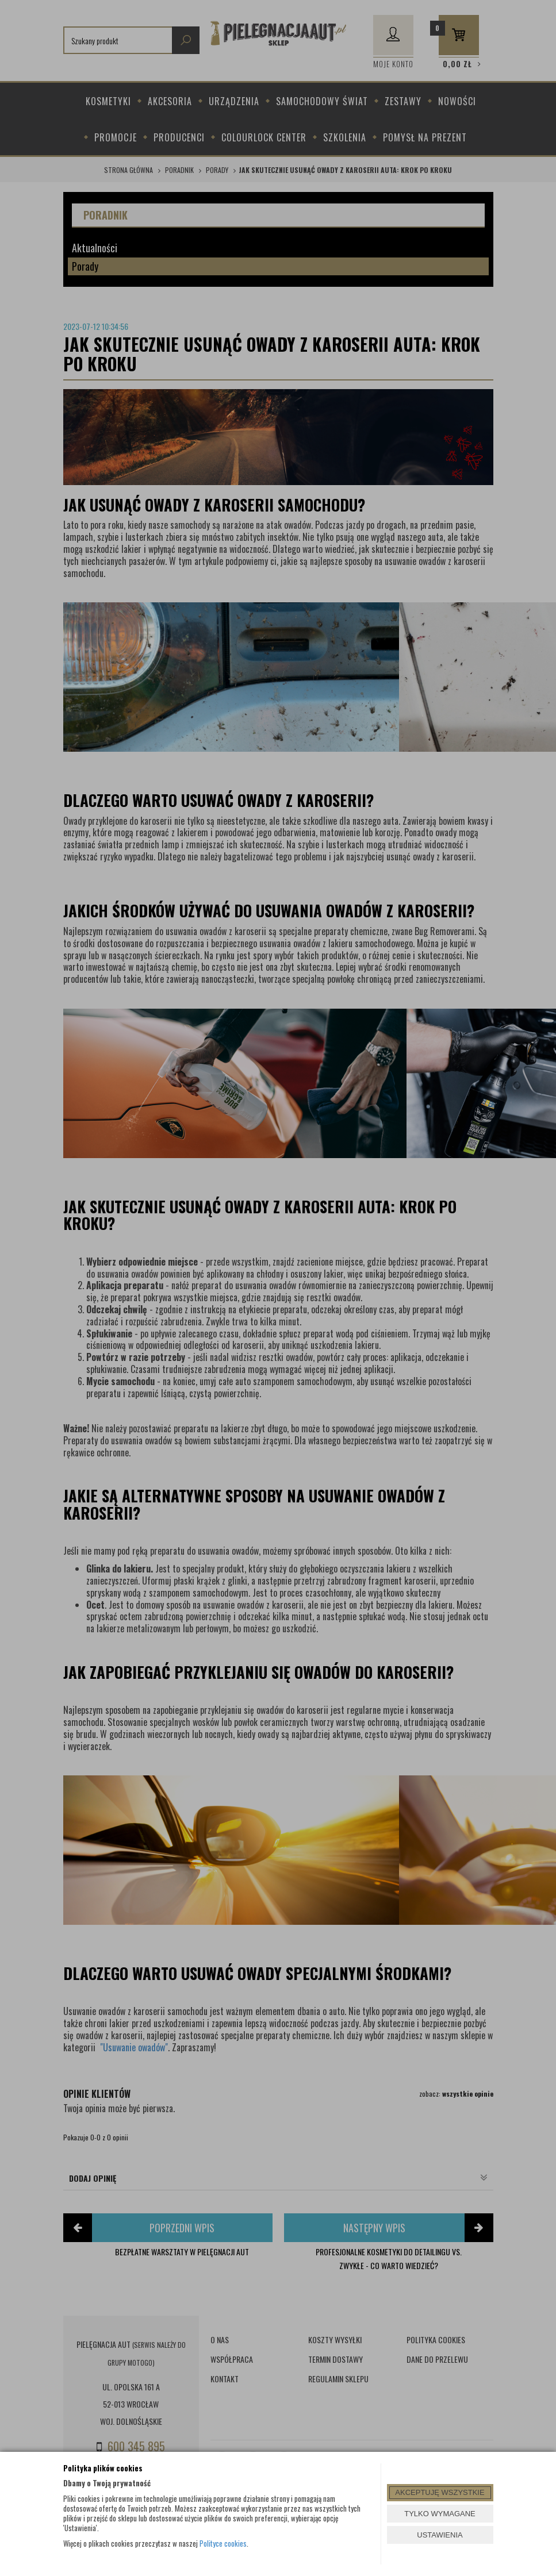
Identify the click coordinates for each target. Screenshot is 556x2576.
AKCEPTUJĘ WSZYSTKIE (439, 2492)
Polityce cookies (223, 2543)
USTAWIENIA (439, 2535)
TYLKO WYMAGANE (440, 2513)
